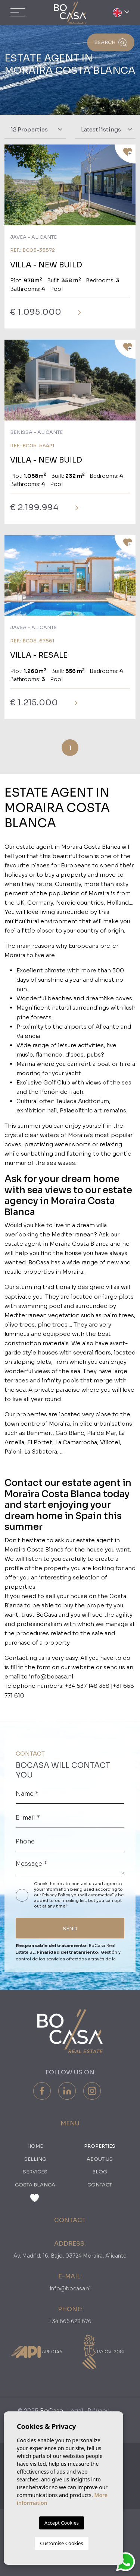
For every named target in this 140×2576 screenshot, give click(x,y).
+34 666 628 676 (70, 2321)
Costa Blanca (35, 2185)
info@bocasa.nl (70, 2288)
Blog (99, 2172)
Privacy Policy (56, 1894)
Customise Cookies (61, 2543)
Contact (99, 2185)
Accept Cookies (61, 2522)
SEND (70, 1928)
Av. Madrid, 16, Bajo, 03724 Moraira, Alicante (70, 2255)
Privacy (98, 2411)
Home (35, 2146)
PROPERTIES (99, 2146)
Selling (35, 2159)
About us (100, 2159)
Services (35, 2172)
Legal (75, 2411)
